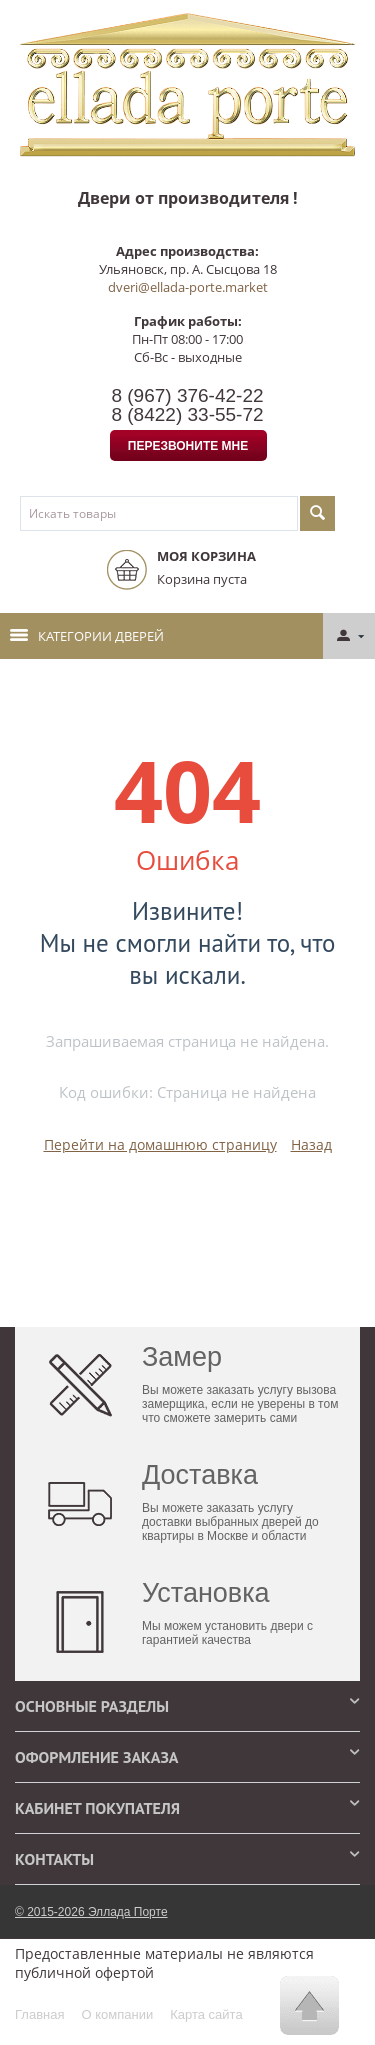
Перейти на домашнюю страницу (160, 1144)
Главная (39, 2014)
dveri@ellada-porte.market (188, 287)
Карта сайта (206, 2014)
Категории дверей (87, 636)
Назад (311, 1144)
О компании (117, 2014)
